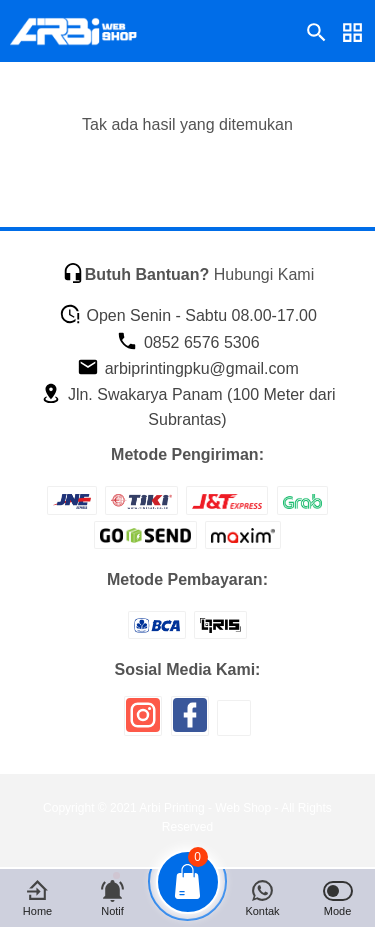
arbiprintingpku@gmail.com (188, 368)
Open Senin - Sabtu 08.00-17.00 (188, 315)
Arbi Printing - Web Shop (205, 808)
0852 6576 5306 (187, 342)
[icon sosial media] (143, 722)
